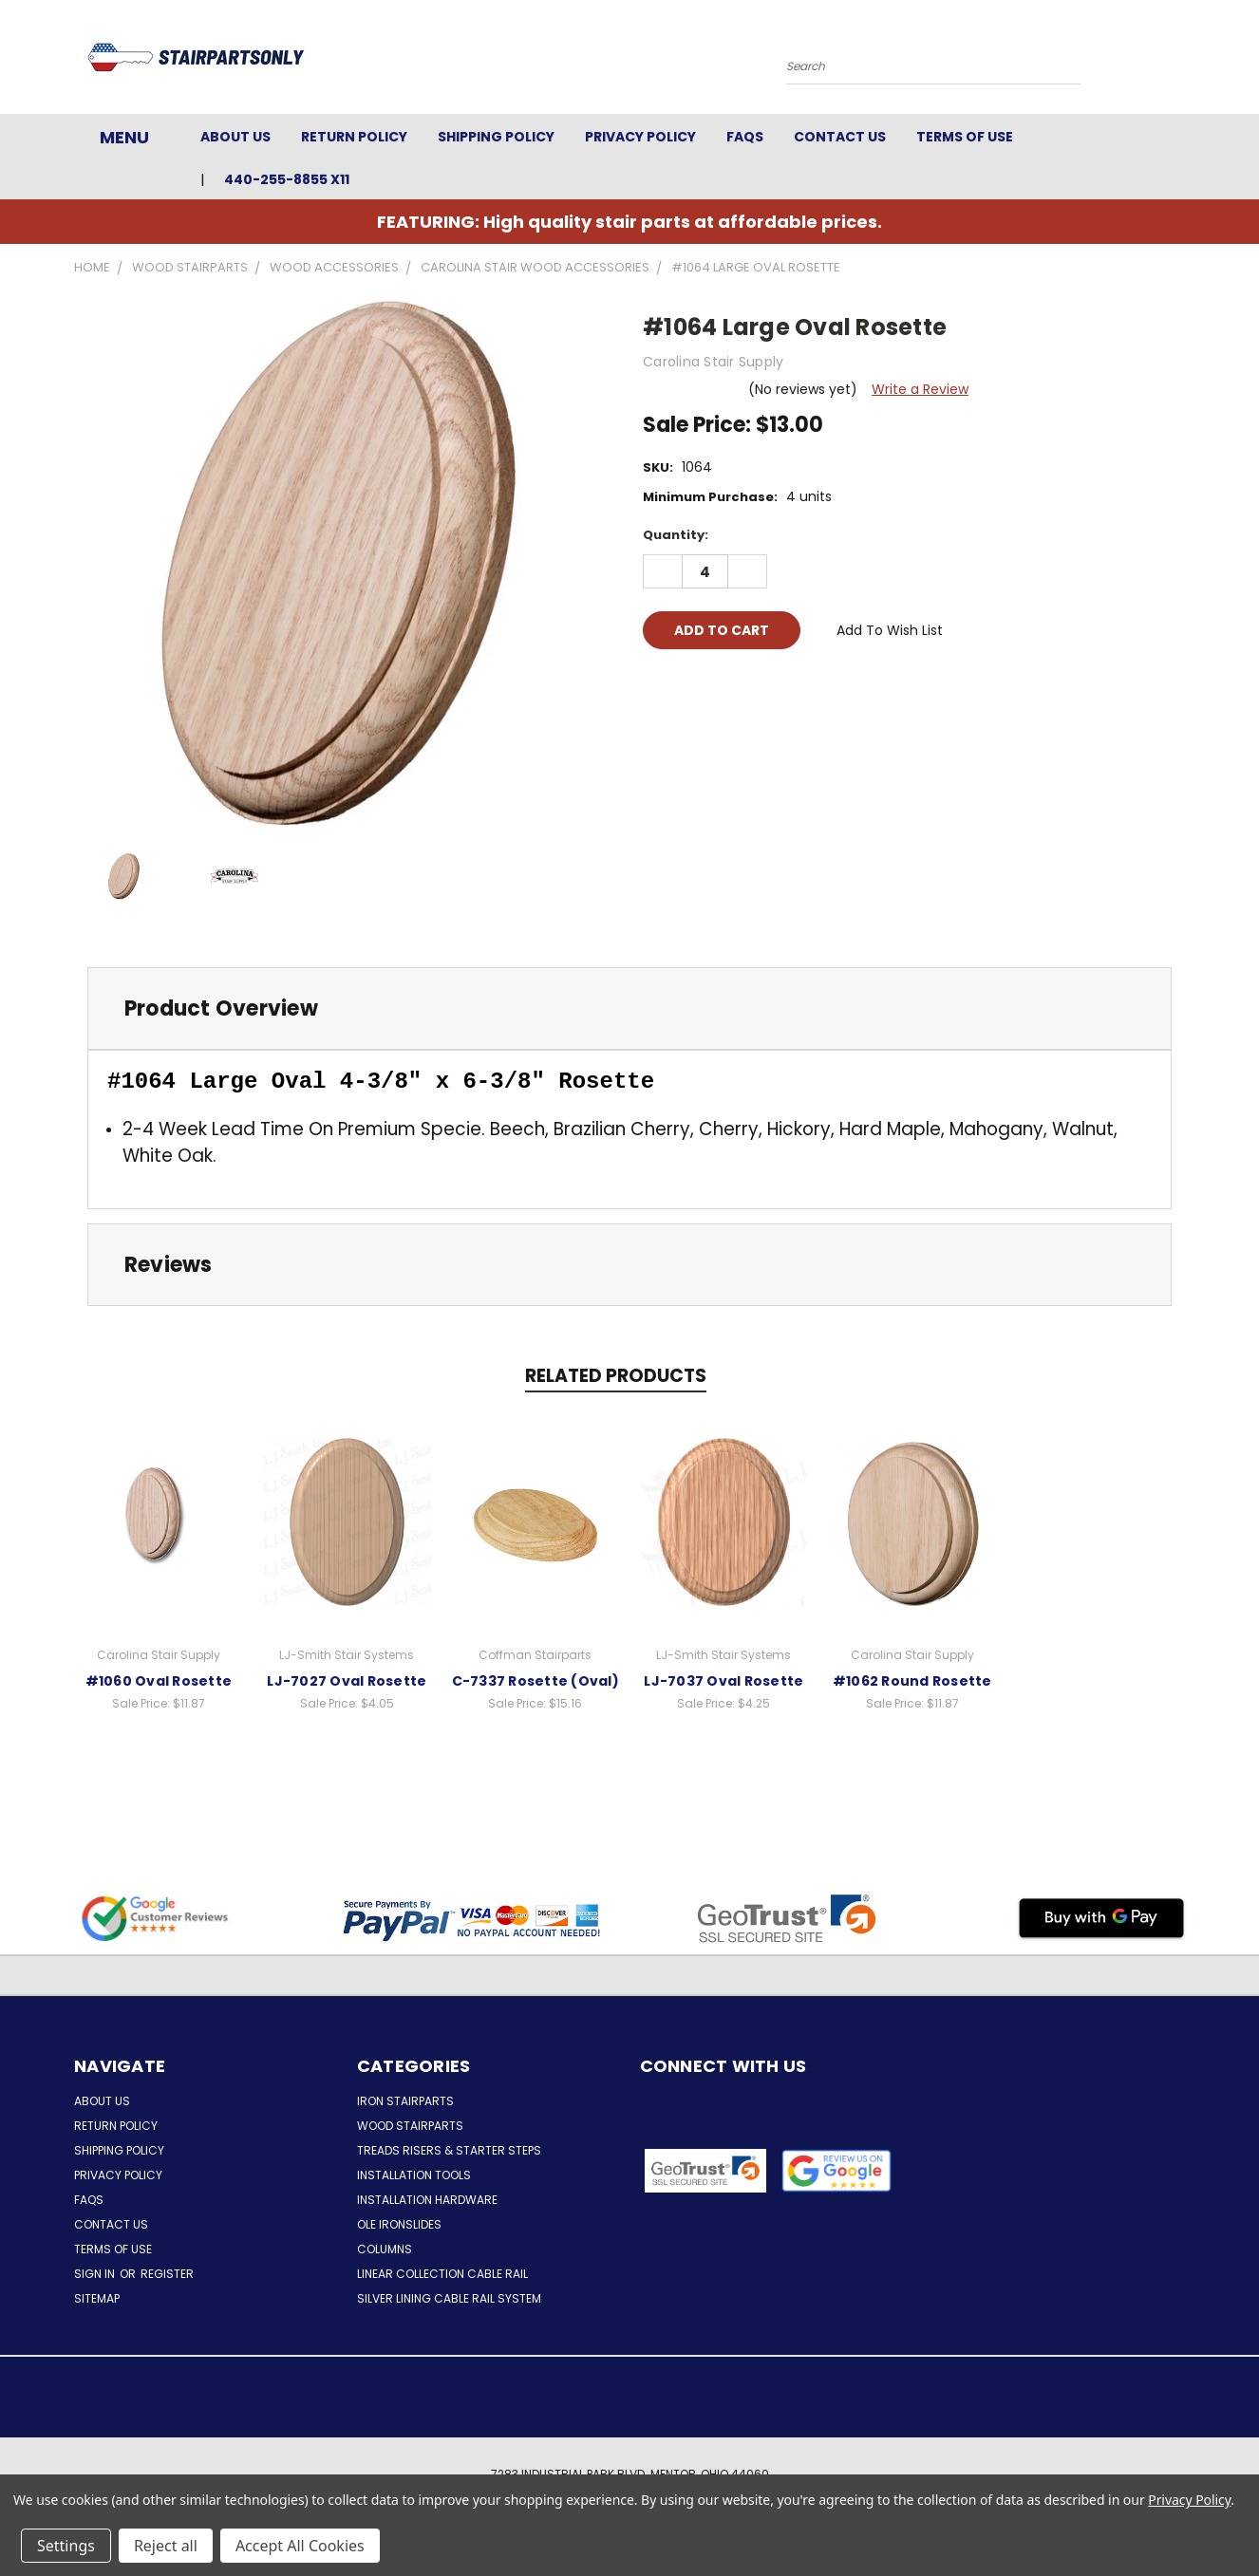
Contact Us (840, 136)
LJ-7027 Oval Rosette (346, 1680)
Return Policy (354, 136)
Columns (384, 2249)
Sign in (96, 2274)
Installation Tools (414, 2175)
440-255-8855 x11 (286, 179)
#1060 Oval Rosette (159, 1680)
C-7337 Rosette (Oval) (535, 1680)
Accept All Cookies (300, 2545)
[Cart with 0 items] (1180, 61)
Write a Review (920, 389)
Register (167, 2274)
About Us (235, 136)
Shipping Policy (496, 136)
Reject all (165, 2545)
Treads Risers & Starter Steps (449, 2150)
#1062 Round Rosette (912, 1680)
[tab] (629, 1008)
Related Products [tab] (615, 1376)
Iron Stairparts (405, 2101)
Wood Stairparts (410, 2126)
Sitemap (97, 2298)
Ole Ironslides (399, 2224)
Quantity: (675, 535)
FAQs (744, 136)
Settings (66, 2545)
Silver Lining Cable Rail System (449, 2298)
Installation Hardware (427, 2200)
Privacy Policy (640, 136)
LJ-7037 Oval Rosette (723, 1680)
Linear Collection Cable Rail (442, 2274)
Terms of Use (964, 136)
